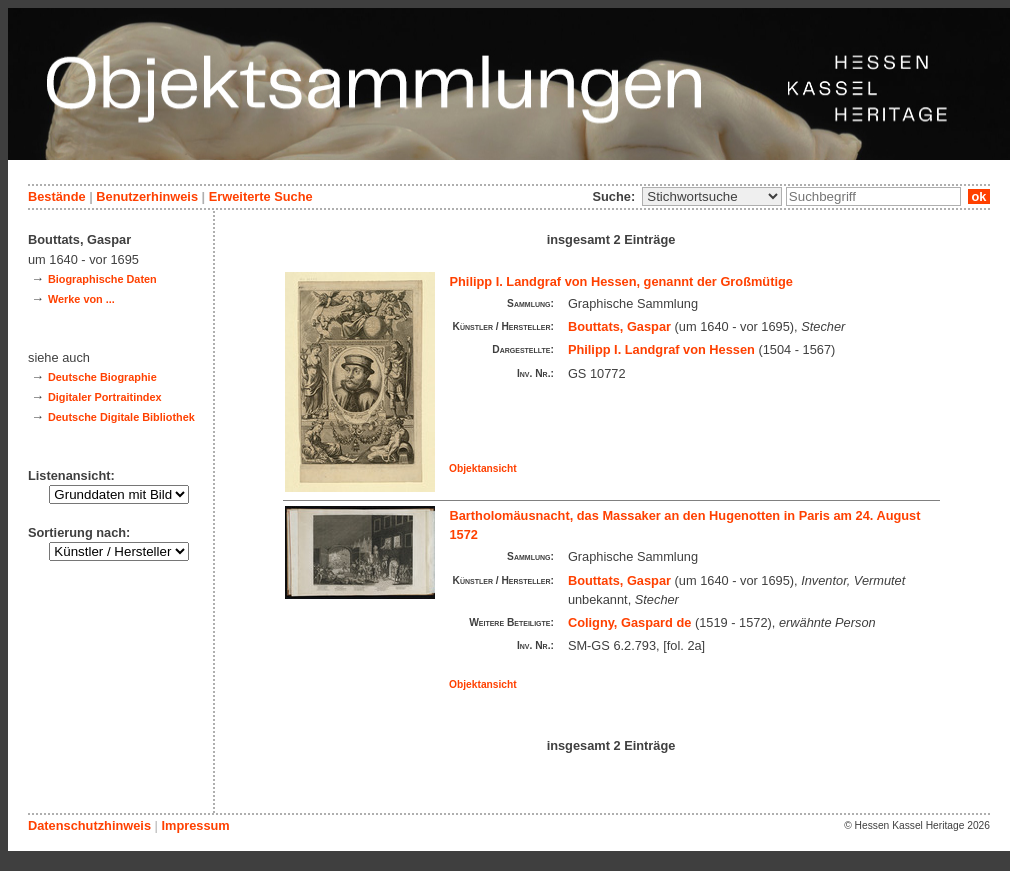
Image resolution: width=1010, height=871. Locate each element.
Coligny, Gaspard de (630, 622)
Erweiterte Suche (261, 196)
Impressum (195, 825)
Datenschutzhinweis (89, 825)
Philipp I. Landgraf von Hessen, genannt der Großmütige (621, 281)
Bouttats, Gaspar (619, 326)
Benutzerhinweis (147, 196)
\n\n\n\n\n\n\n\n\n (712, 196)
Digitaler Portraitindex (105, 397)
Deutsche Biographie (102, 377)
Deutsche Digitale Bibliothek (121, 417)
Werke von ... (81, 299)
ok (979, 196)
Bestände (57, 196)
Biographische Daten (102, 279)
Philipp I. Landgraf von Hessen (661, 349)
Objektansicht (483, 468)
